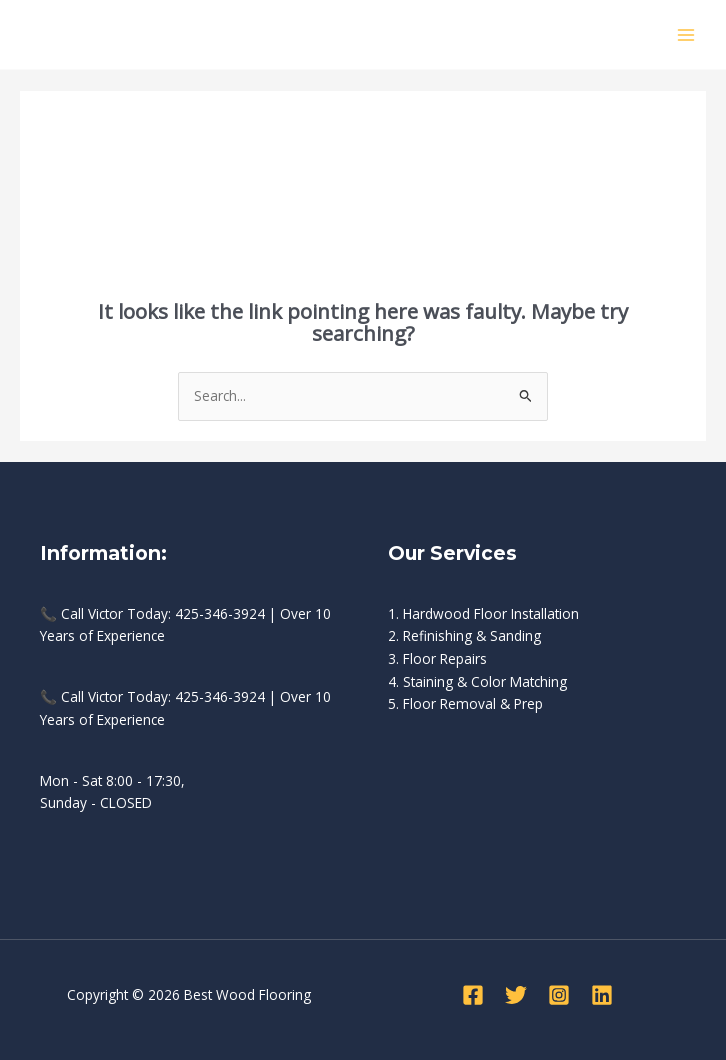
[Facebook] (473, 995)
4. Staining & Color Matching (477, 681)
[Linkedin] (602, 995)
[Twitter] (516, 995)
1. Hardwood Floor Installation (483, 613)
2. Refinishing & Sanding (464, 635)
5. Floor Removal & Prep (465, 703)
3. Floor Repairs (437, 658)
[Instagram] (559, 995)
